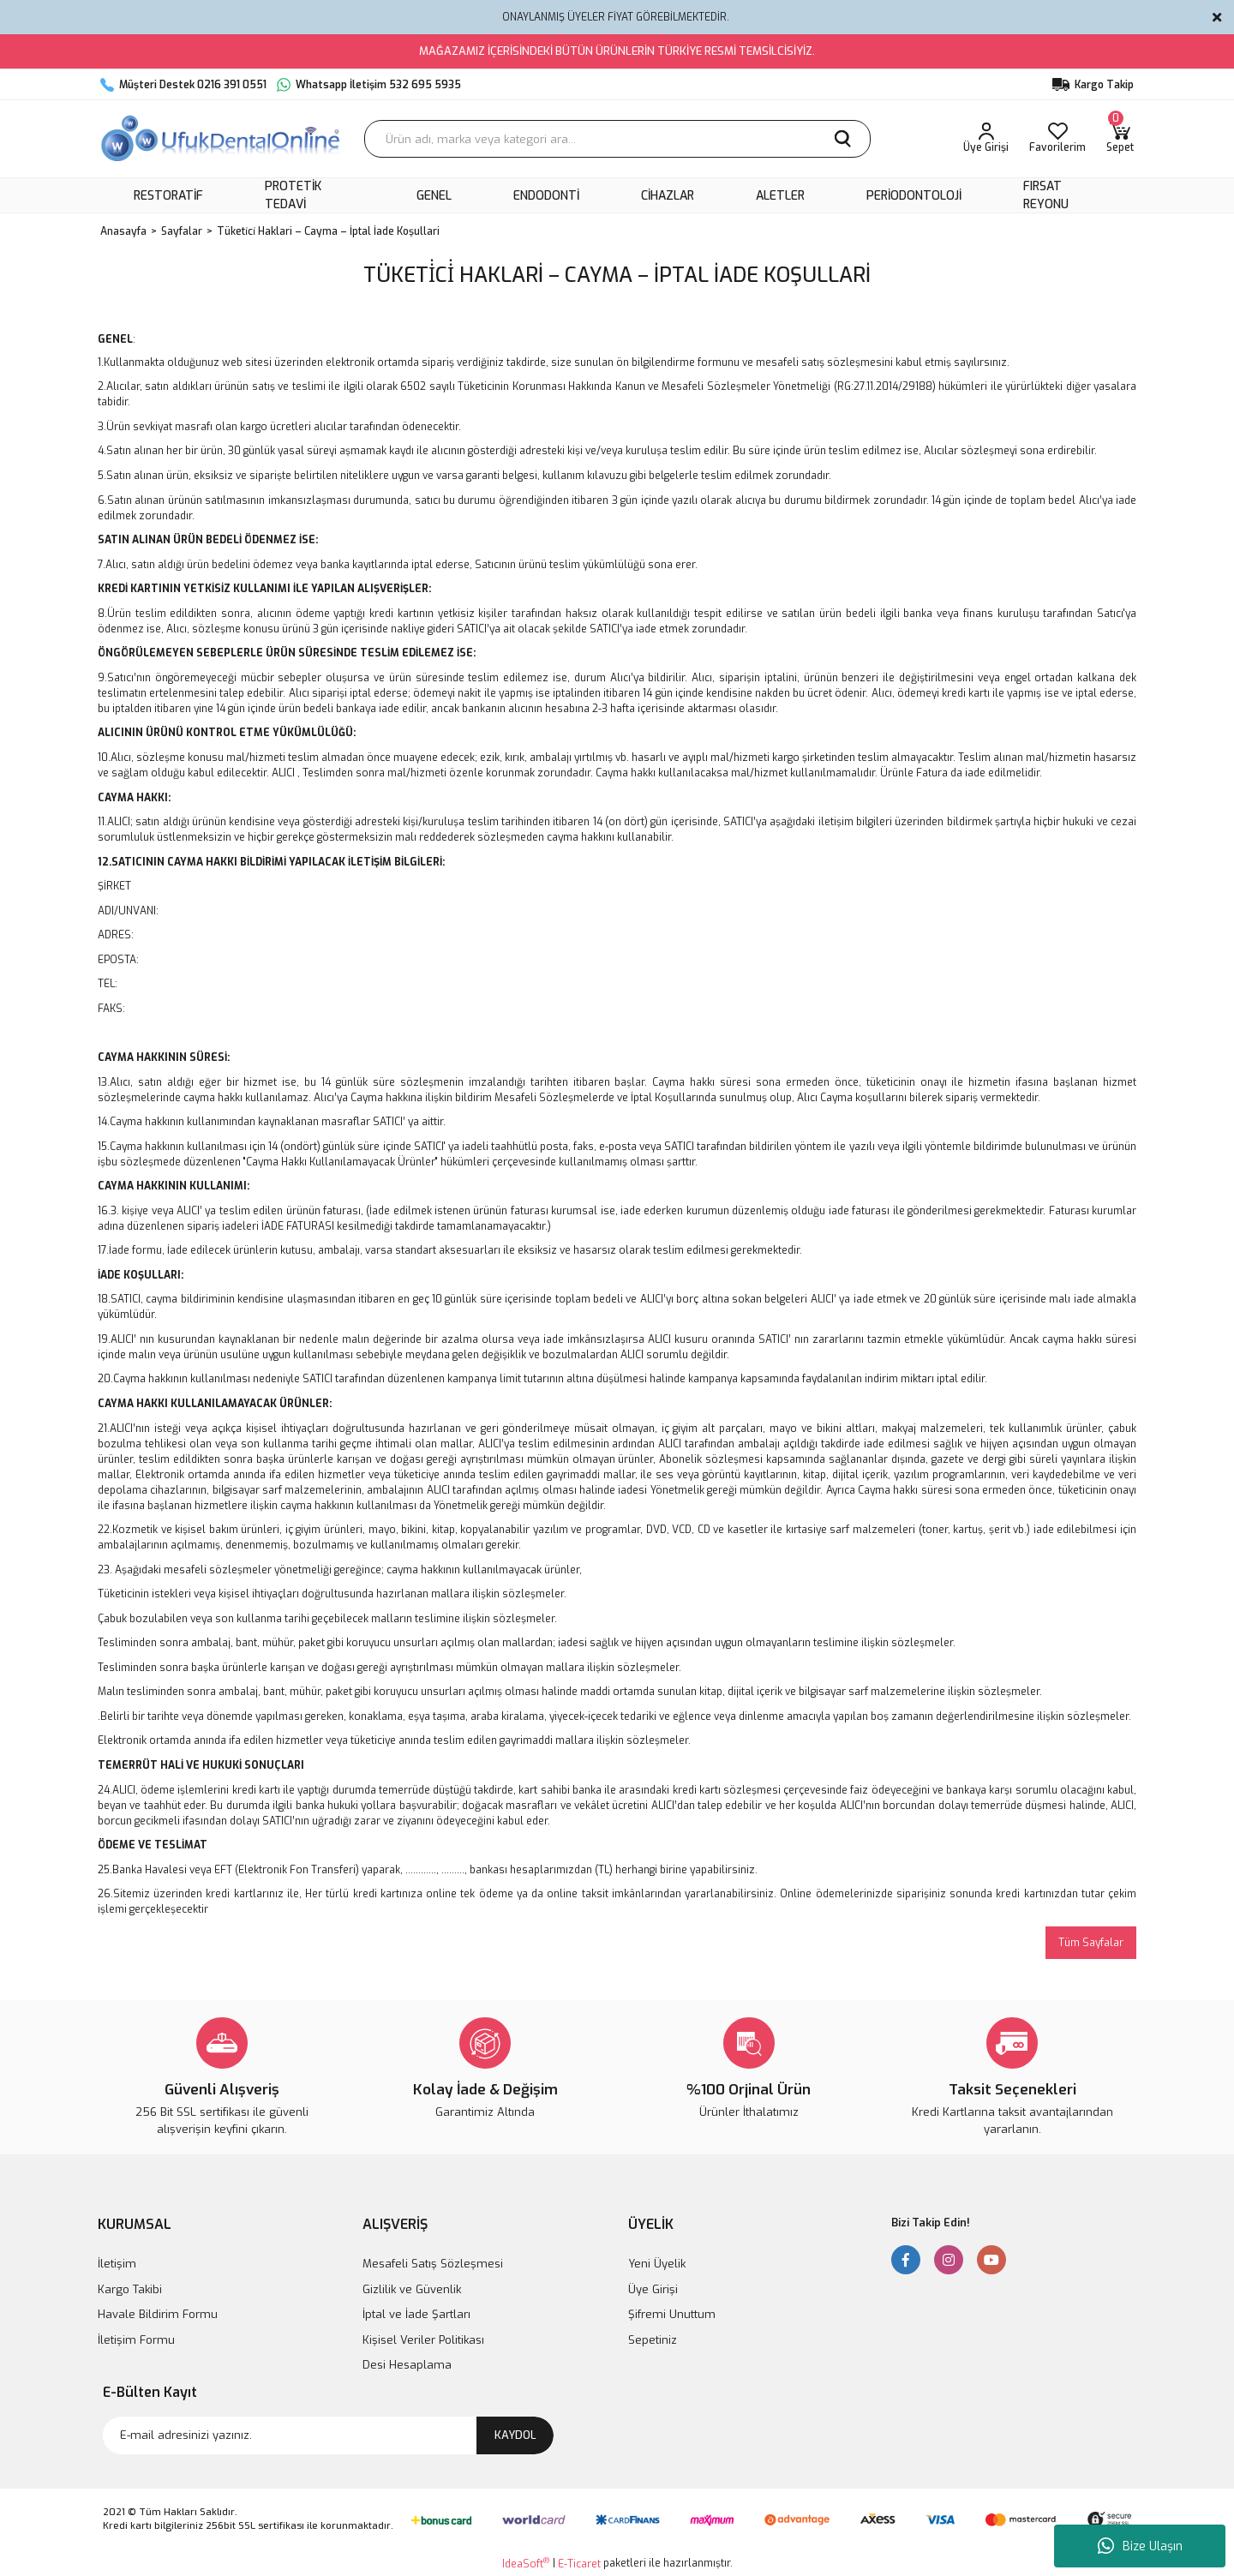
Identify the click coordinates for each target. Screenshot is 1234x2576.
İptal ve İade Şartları (416, 2314)
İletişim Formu (136, 2340)
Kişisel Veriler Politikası (423, 2340)
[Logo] (222, 139)
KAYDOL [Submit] (515, 2435)
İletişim (117, 2263)
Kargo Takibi (130, 2289)
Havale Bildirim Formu (158, 2314)
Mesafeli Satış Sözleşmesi (432, 2263)
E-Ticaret (579, 2564)
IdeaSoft (525, 2563)
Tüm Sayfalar (1090, 1943)
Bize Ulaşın (1140, 2546)
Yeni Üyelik (657, 2263)
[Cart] (1120, 139)
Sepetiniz (652, 2340)
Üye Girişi (653, 2289)
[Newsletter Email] (328, 2435)
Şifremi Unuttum (672, 2314)
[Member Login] (986, 139)
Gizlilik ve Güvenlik (411, 2289)
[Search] (617, 139)
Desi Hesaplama (407, 2364)
